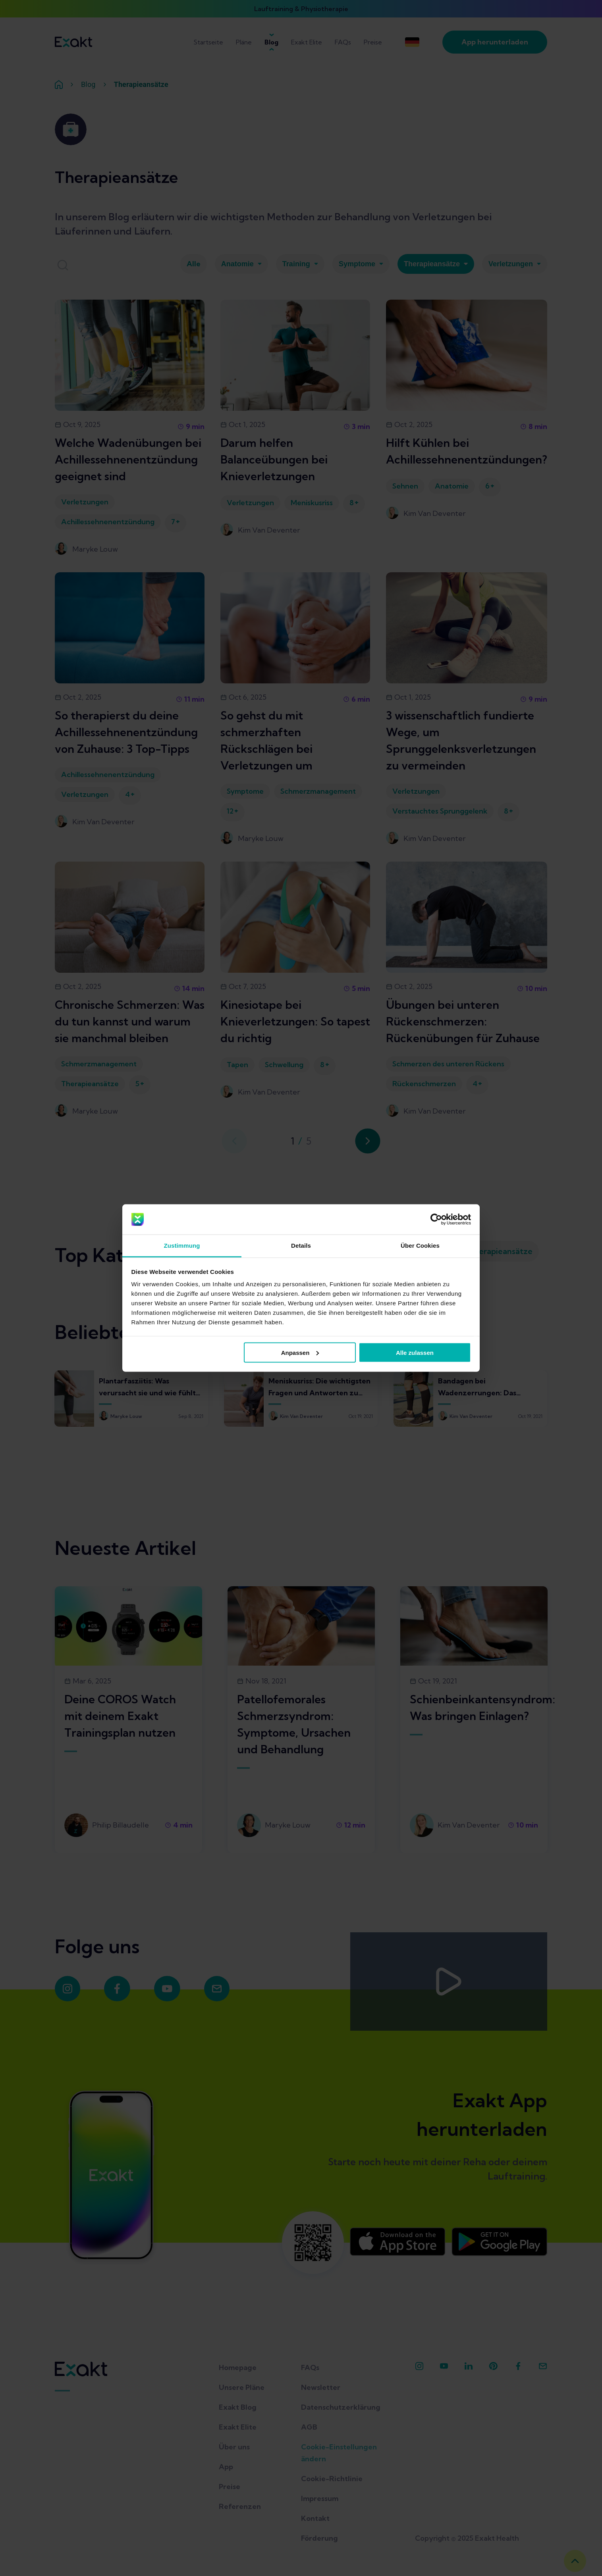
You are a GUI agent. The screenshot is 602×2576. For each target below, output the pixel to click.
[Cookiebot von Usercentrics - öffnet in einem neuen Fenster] (436, 1219)
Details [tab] (301, 1245)
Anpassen (300, 1352)
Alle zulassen (415, 1352)
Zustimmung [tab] (182, 1245)
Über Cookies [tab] (420, 1245)
